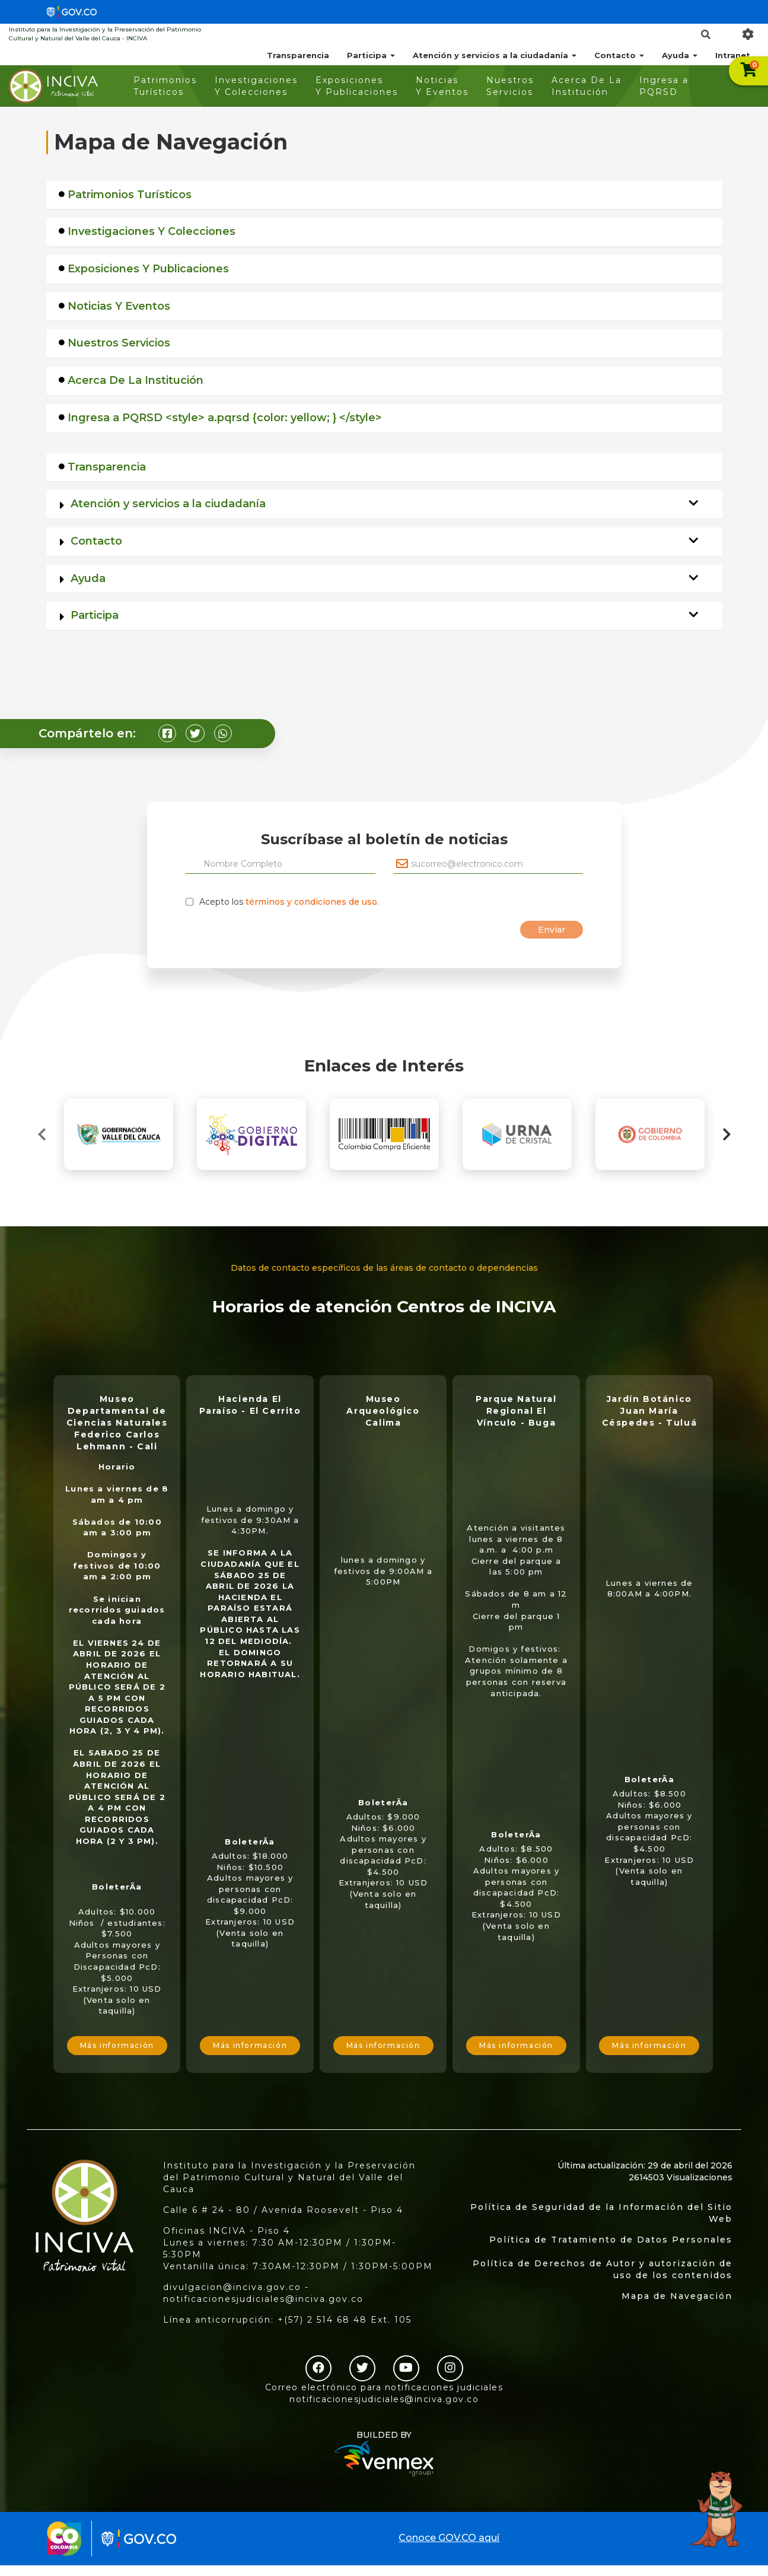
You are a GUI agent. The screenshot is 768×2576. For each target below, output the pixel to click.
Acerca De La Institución (587, 86)
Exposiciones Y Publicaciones (357, 86)
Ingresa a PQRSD (664, 86)
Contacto (619, 55)
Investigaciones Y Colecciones (256, 86)
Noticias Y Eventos (442, 86)
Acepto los (289, 901)
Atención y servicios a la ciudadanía (494, 55)
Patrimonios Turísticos (165, 86)
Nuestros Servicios (510, 86)
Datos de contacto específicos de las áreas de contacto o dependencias (384, 1267)
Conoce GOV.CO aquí (449, 2537)
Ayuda (679, 55)
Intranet (732, 55)
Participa (371, 55)
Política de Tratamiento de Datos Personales (610, 2239)
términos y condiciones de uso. (312, 901)
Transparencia (298, 55)
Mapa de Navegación (677, 2296)
